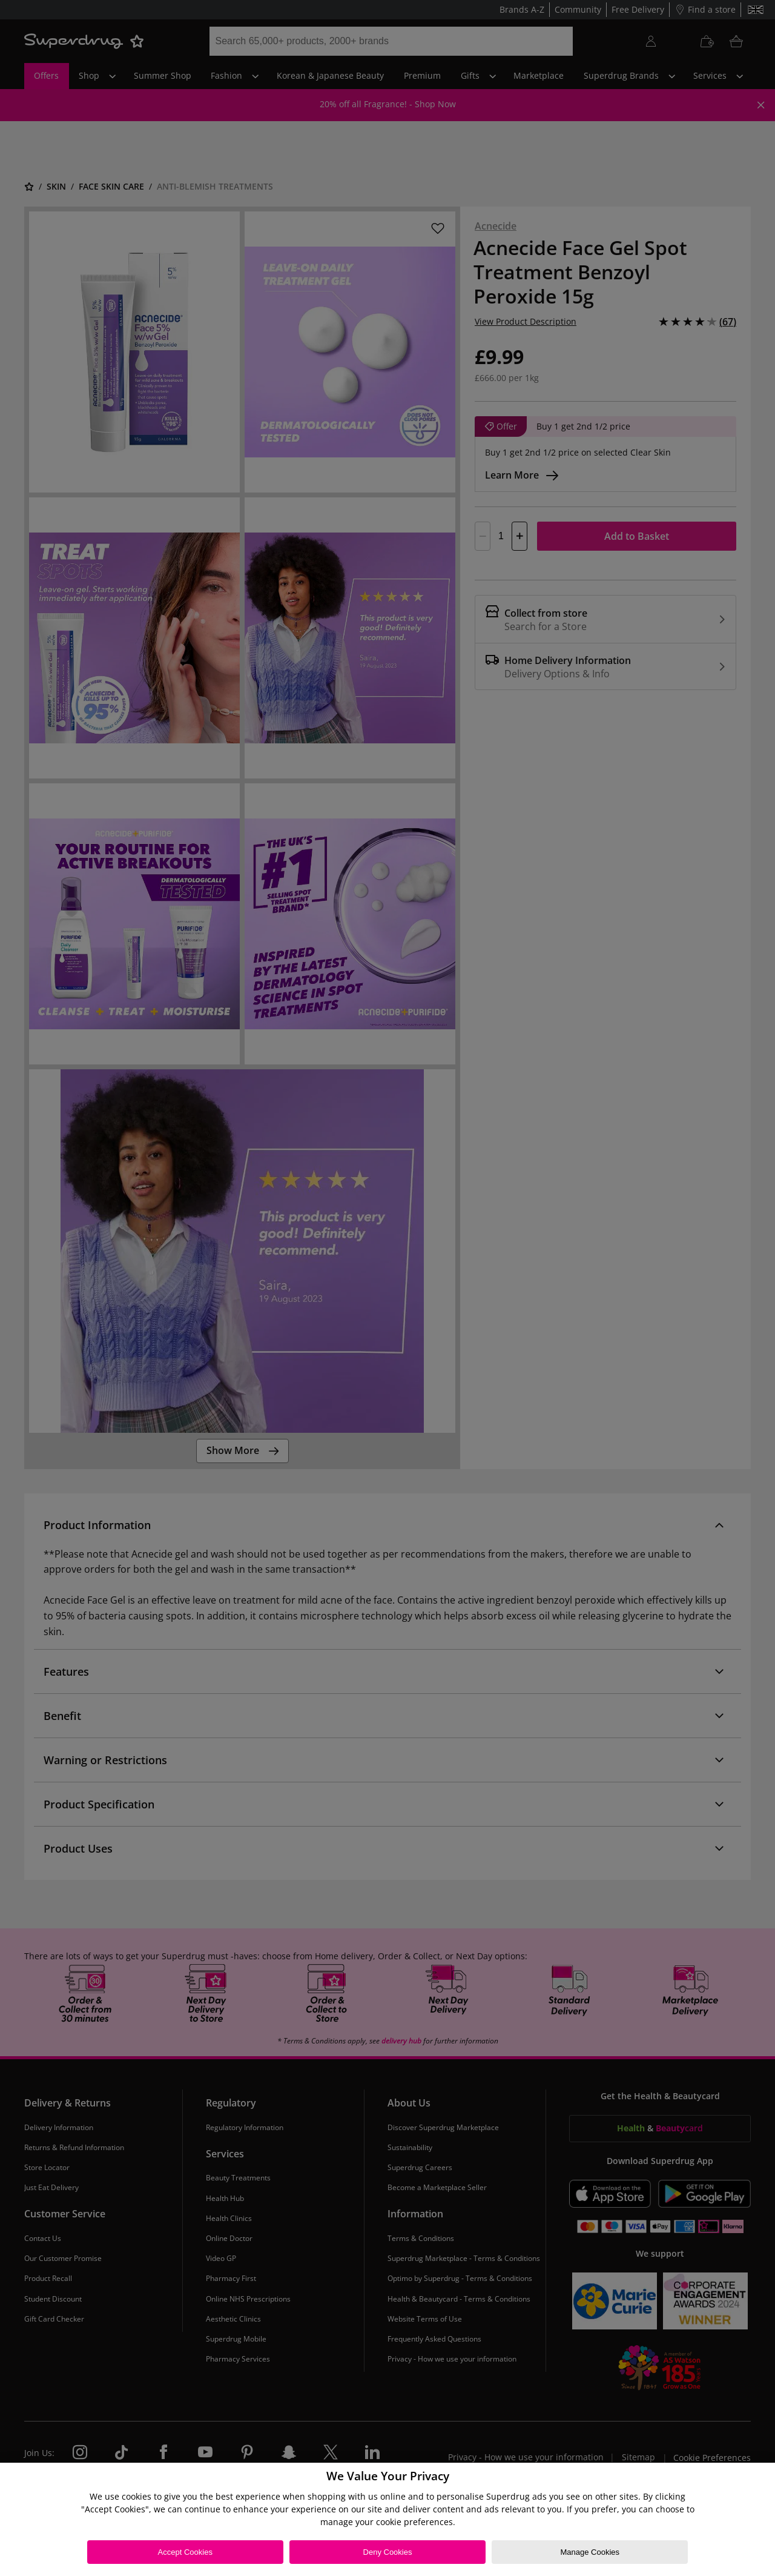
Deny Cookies (387, 2552)
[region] (387, 2519)
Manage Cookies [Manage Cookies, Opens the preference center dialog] (589, 2552)
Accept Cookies (185, 2552)
